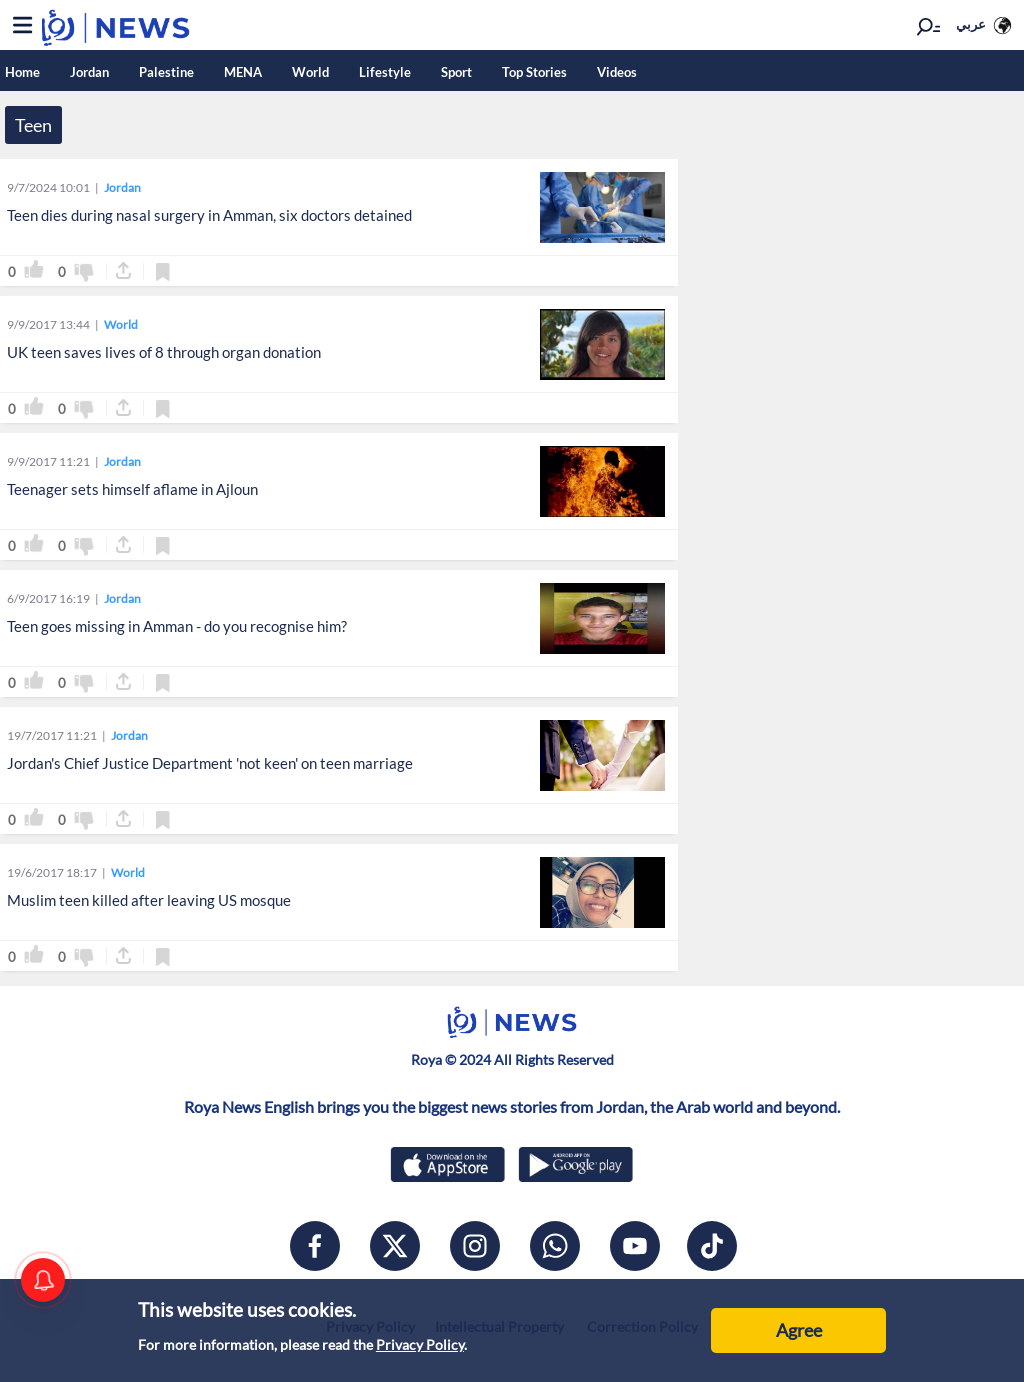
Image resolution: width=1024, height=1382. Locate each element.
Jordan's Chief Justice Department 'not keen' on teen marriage (210, 763)
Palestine (166, 72)
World (310, 72)
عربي (971, 24)
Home (22, 72)
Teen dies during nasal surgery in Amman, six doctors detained (209, 215)
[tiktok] (712, 1246)
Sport (456, 72)
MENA (243, 72)
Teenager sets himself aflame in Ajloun (132, 489)
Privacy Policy (420, 1344)
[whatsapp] (555, 1246)
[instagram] (475, 1246)
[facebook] (315, 1246)
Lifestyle (385, 72)
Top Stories (534, 72)
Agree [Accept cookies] (799, 1330)
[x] (395, 1246)
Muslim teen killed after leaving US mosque (149, 900)
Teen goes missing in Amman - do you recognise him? (177, 626)
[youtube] (635, 1246)
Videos (617, 72)
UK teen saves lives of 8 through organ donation (164, 352)
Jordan (89, 72)
